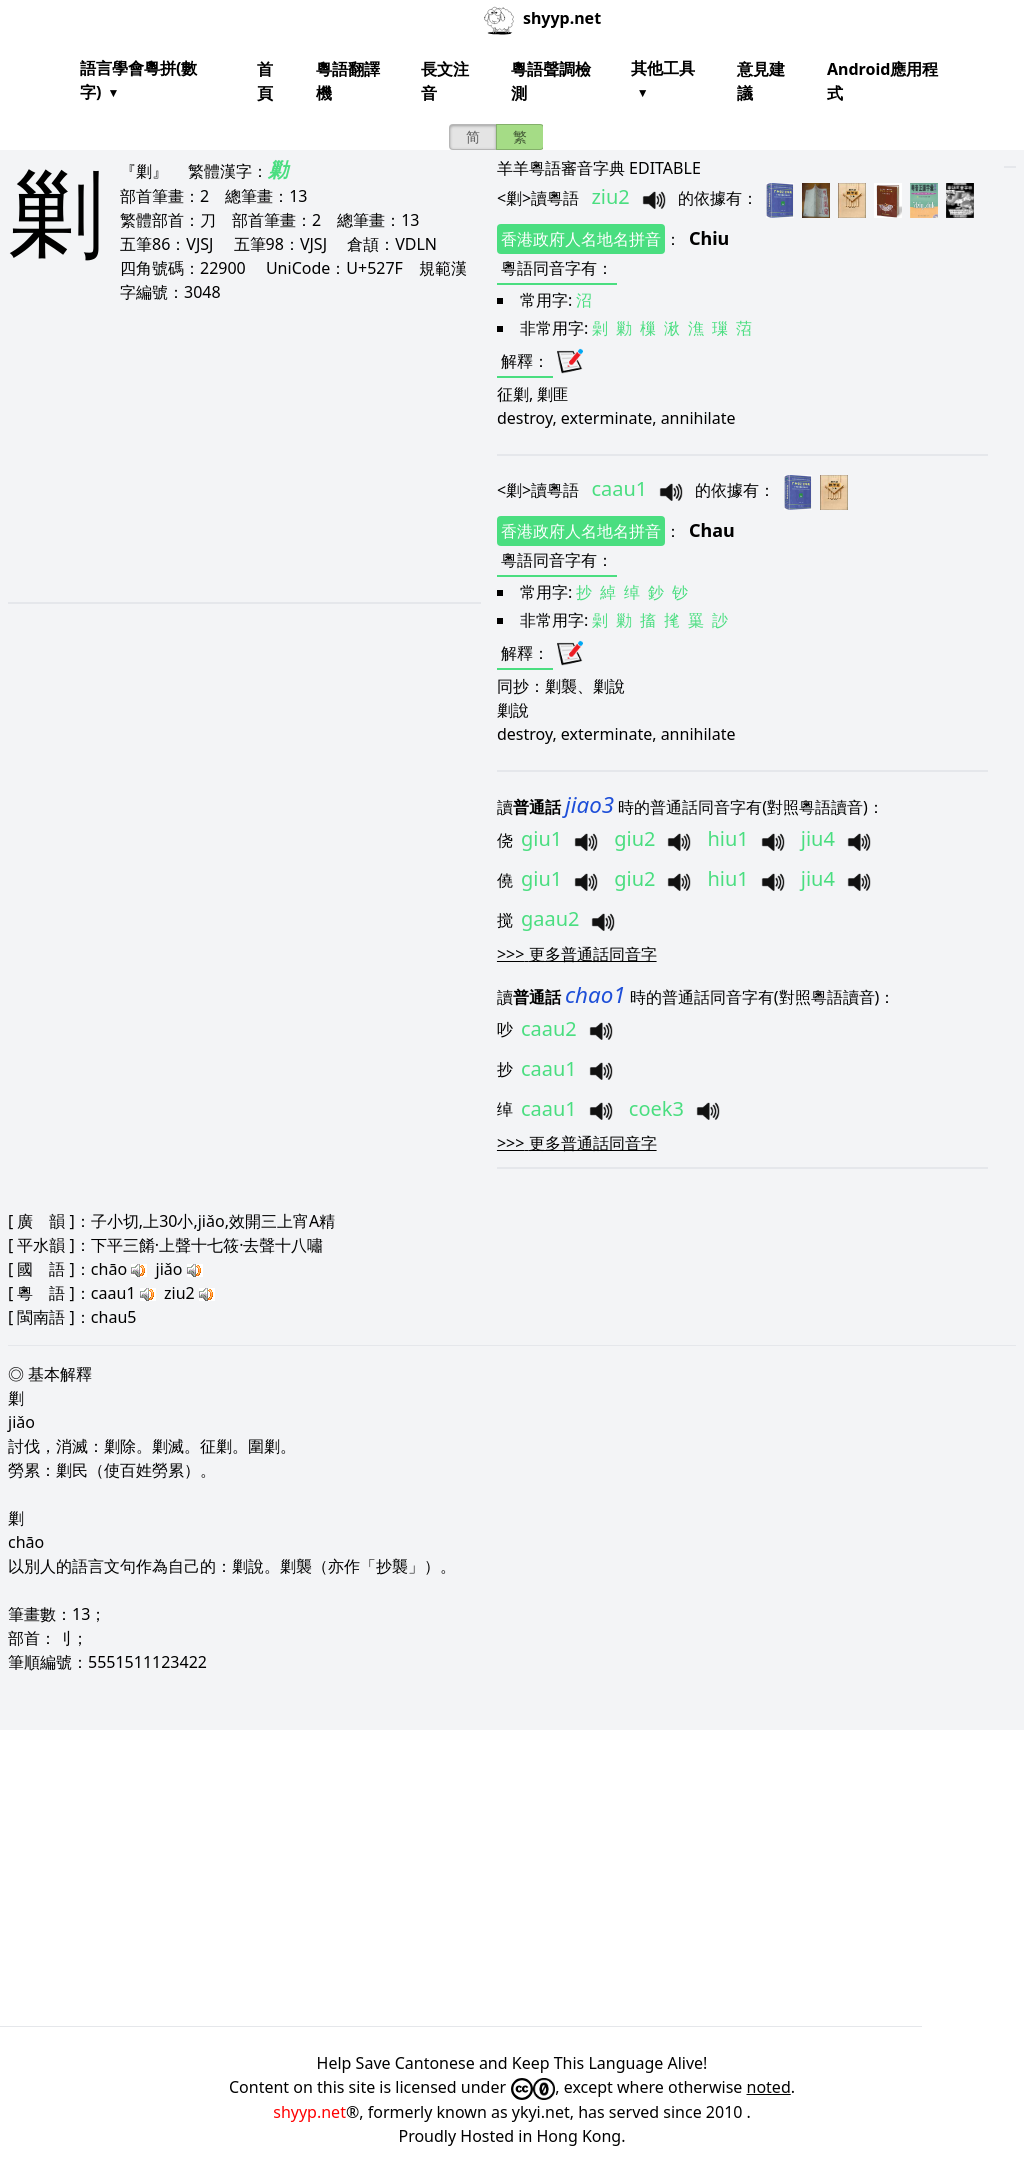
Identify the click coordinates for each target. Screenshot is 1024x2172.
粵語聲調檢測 (551, 81)
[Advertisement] (239, 452)
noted (769, 2087)
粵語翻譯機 (348, 81)
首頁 (265, 81)
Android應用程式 (882, 81)
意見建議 (761, 81)
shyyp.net (309, 2112)
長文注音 (445, 81)
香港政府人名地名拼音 (581, 239)
